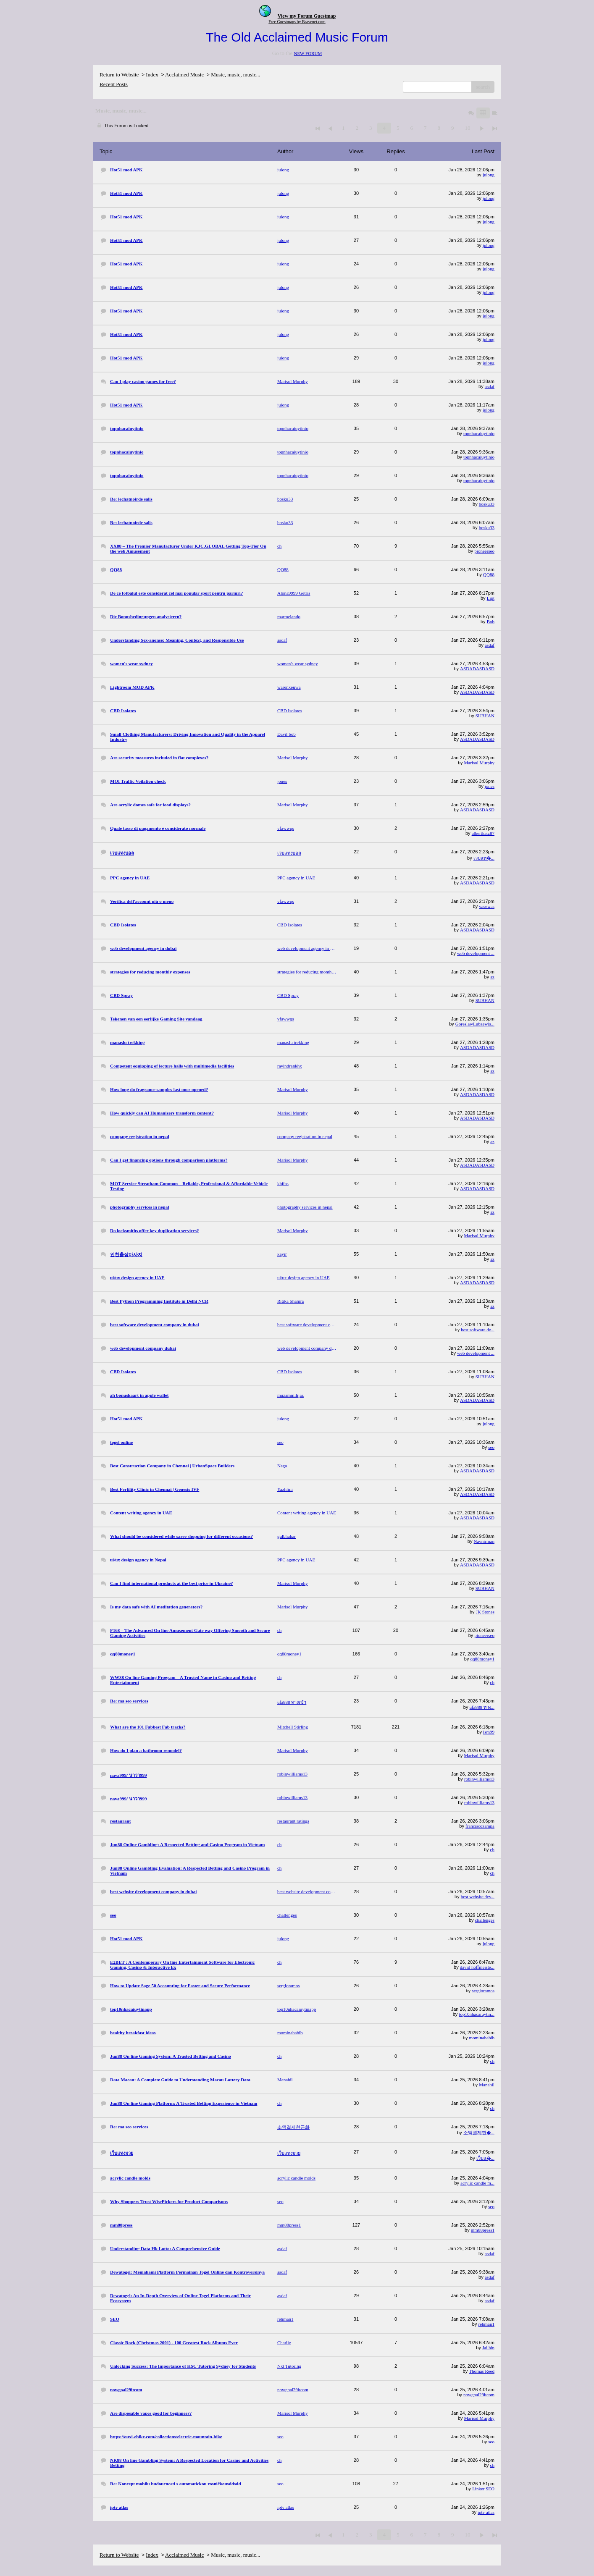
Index (152, 74)
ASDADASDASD (477, 668)
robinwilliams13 (479, 1778)
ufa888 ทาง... (481, 1707)
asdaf (489, 386)
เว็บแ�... (485, 2158)
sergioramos (483, 1990)
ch (492, 1682)
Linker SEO (483, 2488)
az (492, 976)
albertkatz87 (483, 833)
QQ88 (488, 574)
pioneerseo (484, 550)
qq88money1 (482, 1658)
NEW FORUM (308, 53)
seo (491, 1447)
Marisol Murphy (479, 762)
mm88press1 (482, 2229)
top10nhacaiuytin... (476, 2014)
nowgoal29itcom (478, 2394)
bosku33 (486, 503)
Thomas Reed (481, 2371)
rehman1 (486, 2324)
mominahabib (482, 2037)
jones (489, 786)
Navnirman (484, 1541)
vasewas (486, 906)
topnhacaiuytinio (478, 433)
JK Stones (485, 1611)
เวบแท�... (483, 857)
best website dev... (477, 1896)
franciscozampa (479, 1825)
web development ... (475, 953)
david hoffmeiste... (477, 1967)
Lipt (490, 598)
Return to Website (119, 74)
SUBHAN (485, 715)
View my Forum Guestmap (307, 16)
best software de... (477, 1329)
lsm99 (488, 1731)
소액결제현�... (478, 2132)
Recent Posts (114, 84)
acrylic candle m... (477, 2182)
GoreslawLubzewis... (474, 1023)
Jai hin (488, 2347)
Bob (490, 621)
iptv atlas (486, 2512)
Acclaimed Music (184, 74)
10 (467, 128)
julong (488, 174)
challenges (484, 1920)
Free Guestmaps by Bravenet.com (297, 21)
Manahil (486, 2084)
